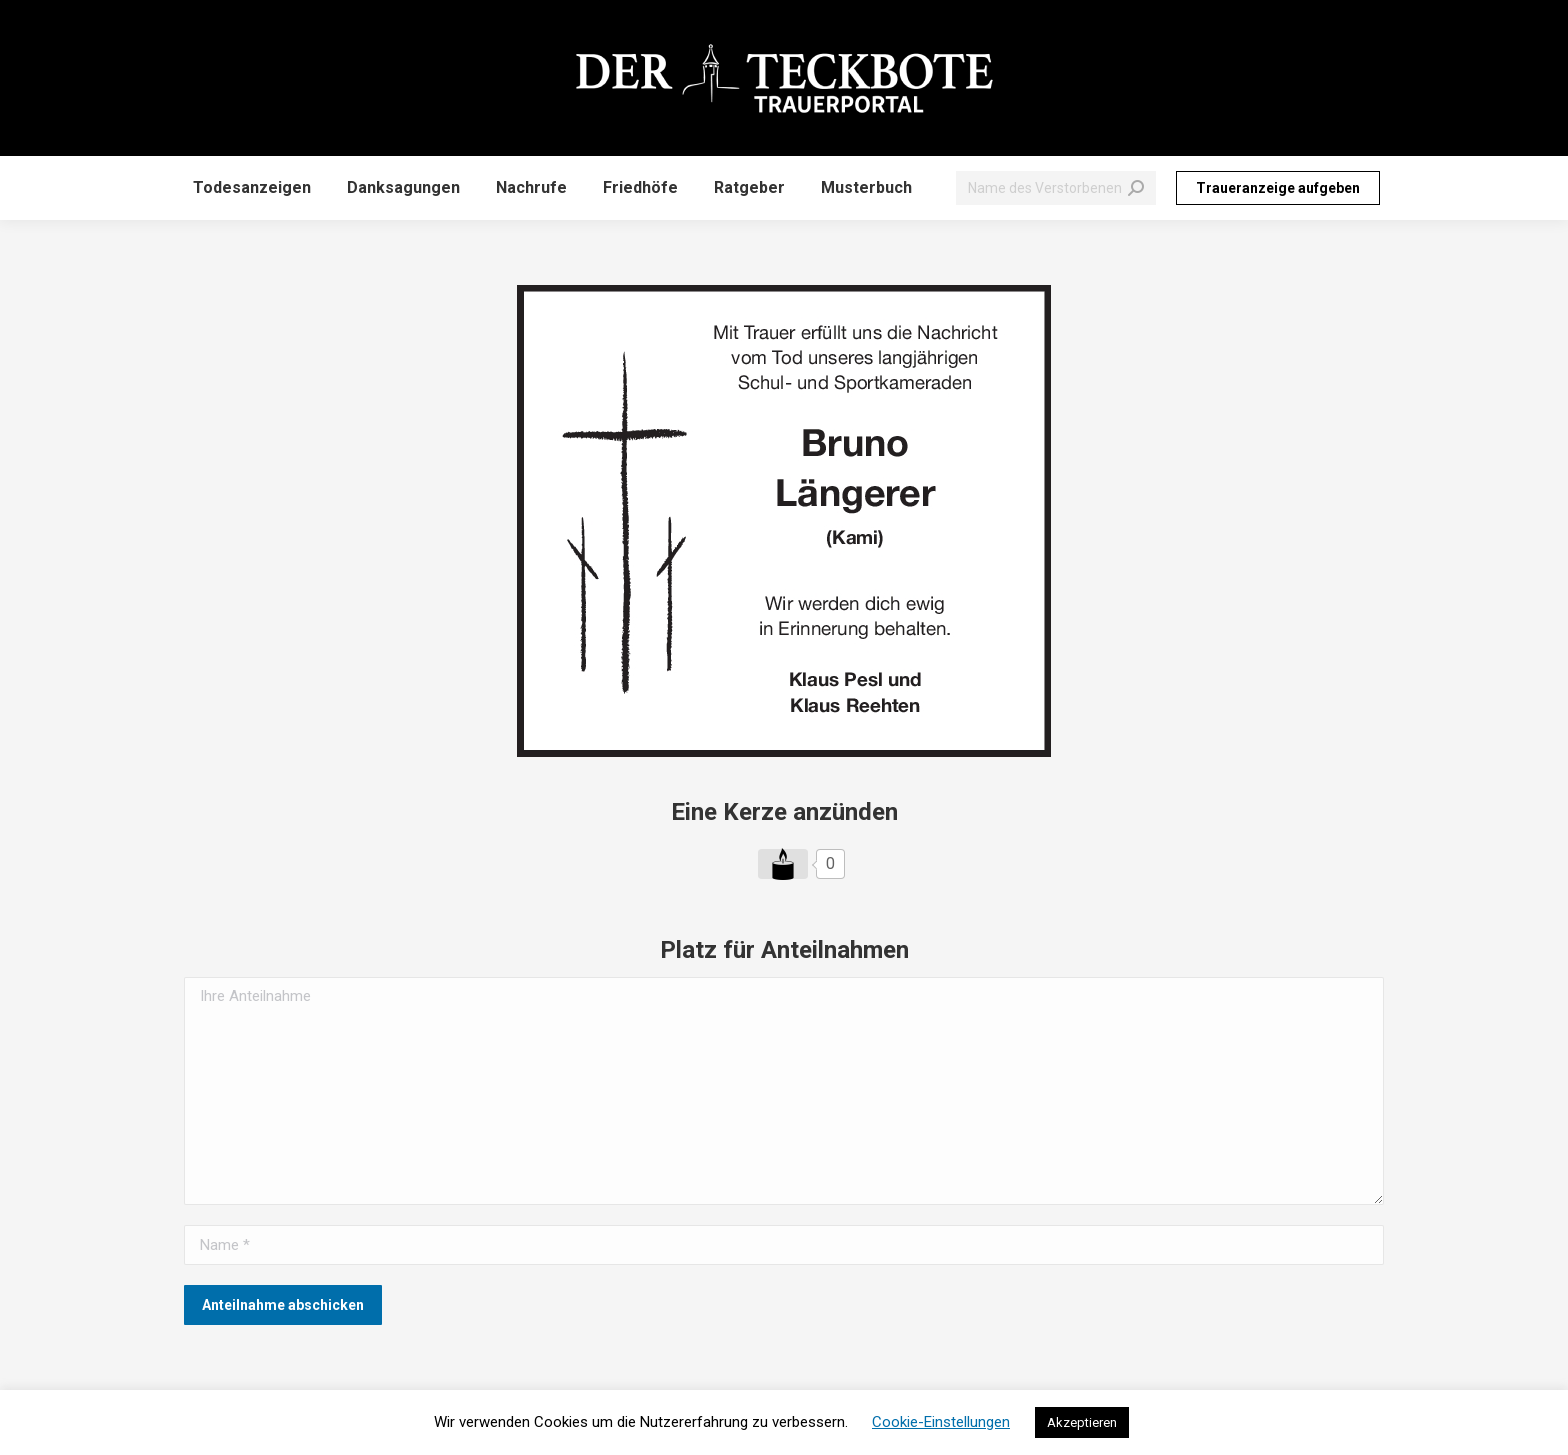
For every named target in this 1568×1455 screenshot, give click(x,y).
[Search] (1056, 188)
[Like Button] (783, 864)
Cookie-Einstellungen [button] (941, 1422)
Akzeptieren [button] (1082, 1422)
